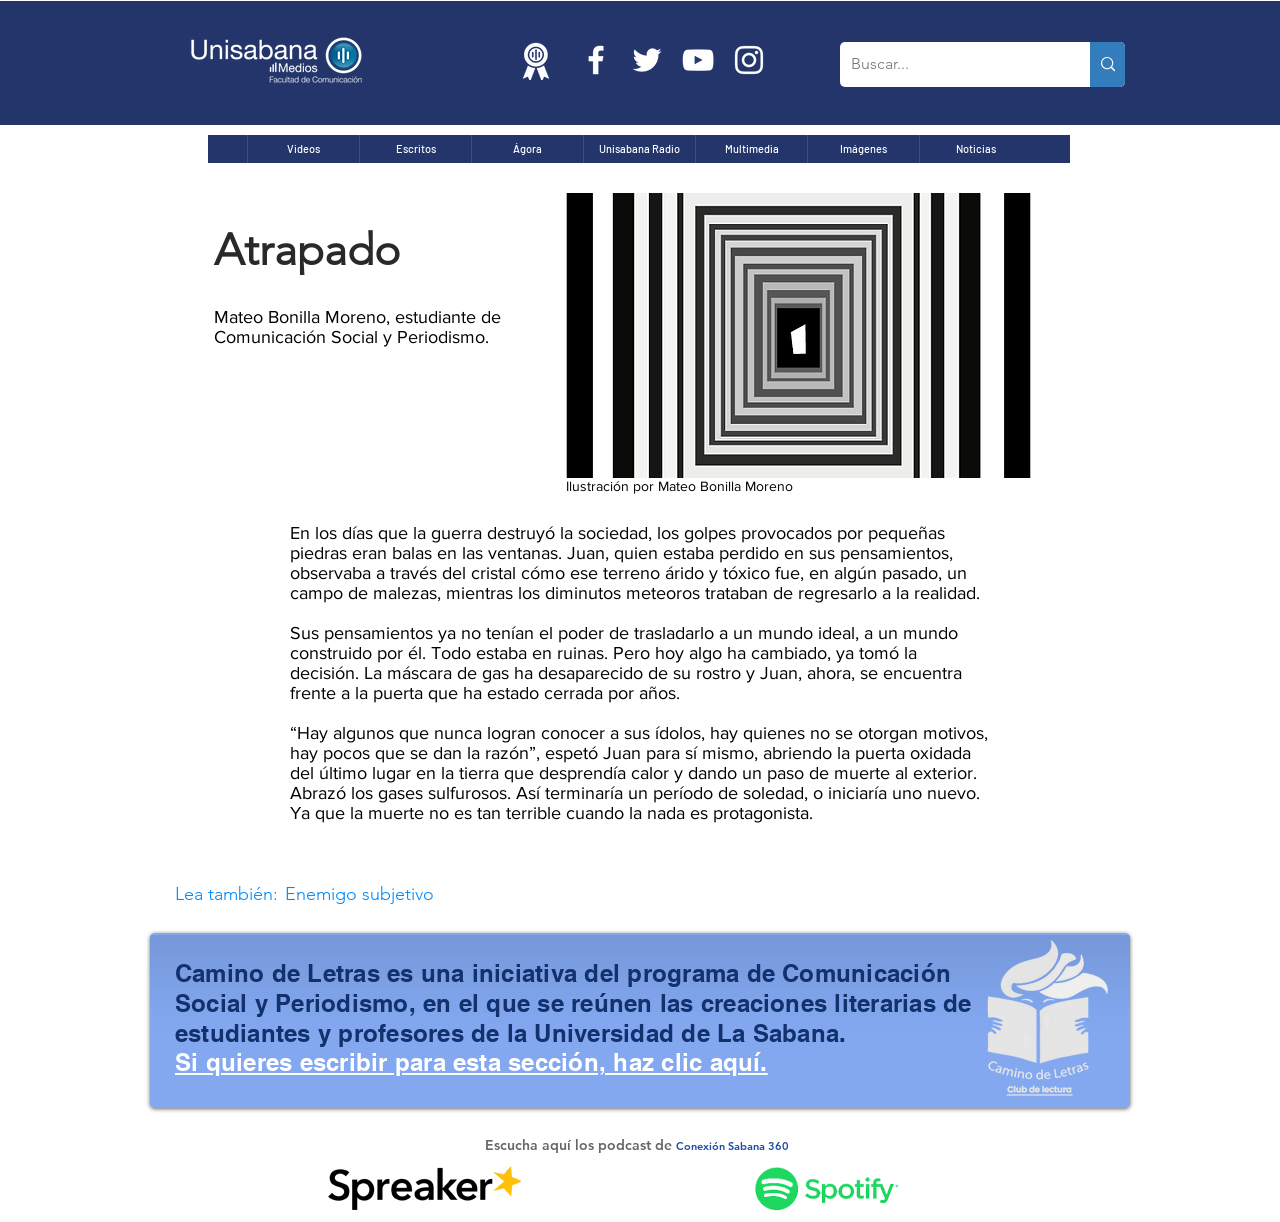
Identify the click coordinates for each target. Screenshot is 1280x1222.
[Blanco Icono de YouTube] (698, 60)
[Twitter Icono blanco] (647, 60)
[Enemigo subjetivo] (550, 894)
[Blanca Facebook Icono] (596, 60)
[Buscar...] (949, 64)
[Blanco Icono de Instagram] (749, 60)
